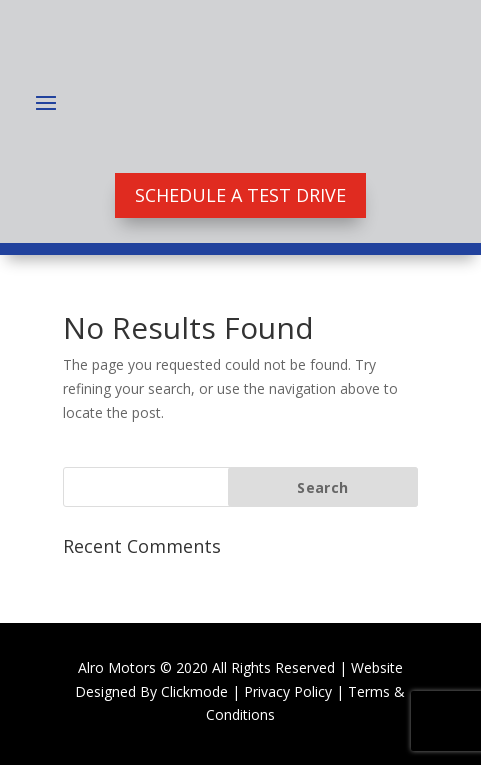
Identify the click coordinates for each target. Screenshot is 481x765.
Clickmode (194, 691)
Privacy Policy (288, 691)
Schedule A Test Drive (240, 195)
